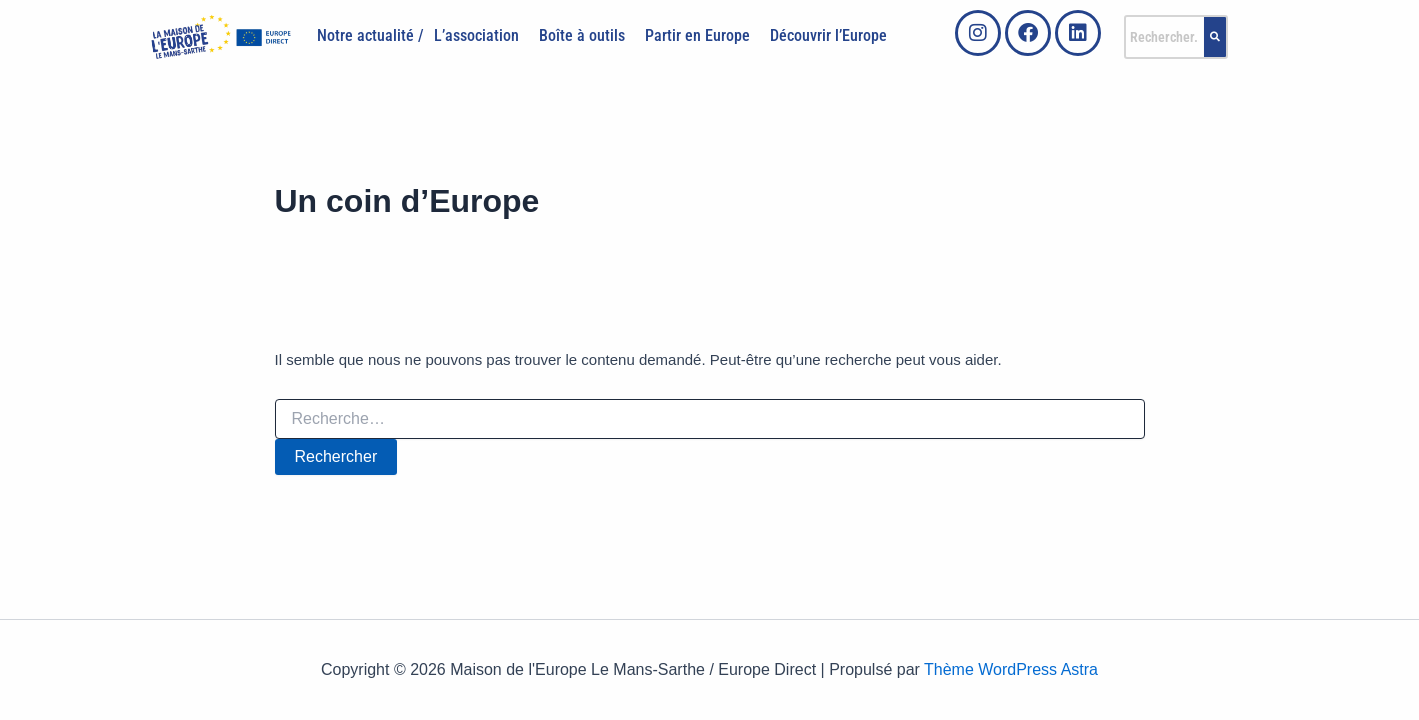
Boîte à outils (582, 35)
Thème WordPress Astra (1011, 669)
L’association (476, 35)
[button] (481, 36)
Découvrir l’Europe (828, 35)
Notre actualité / (370, 35)
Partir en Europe (697, 35)
